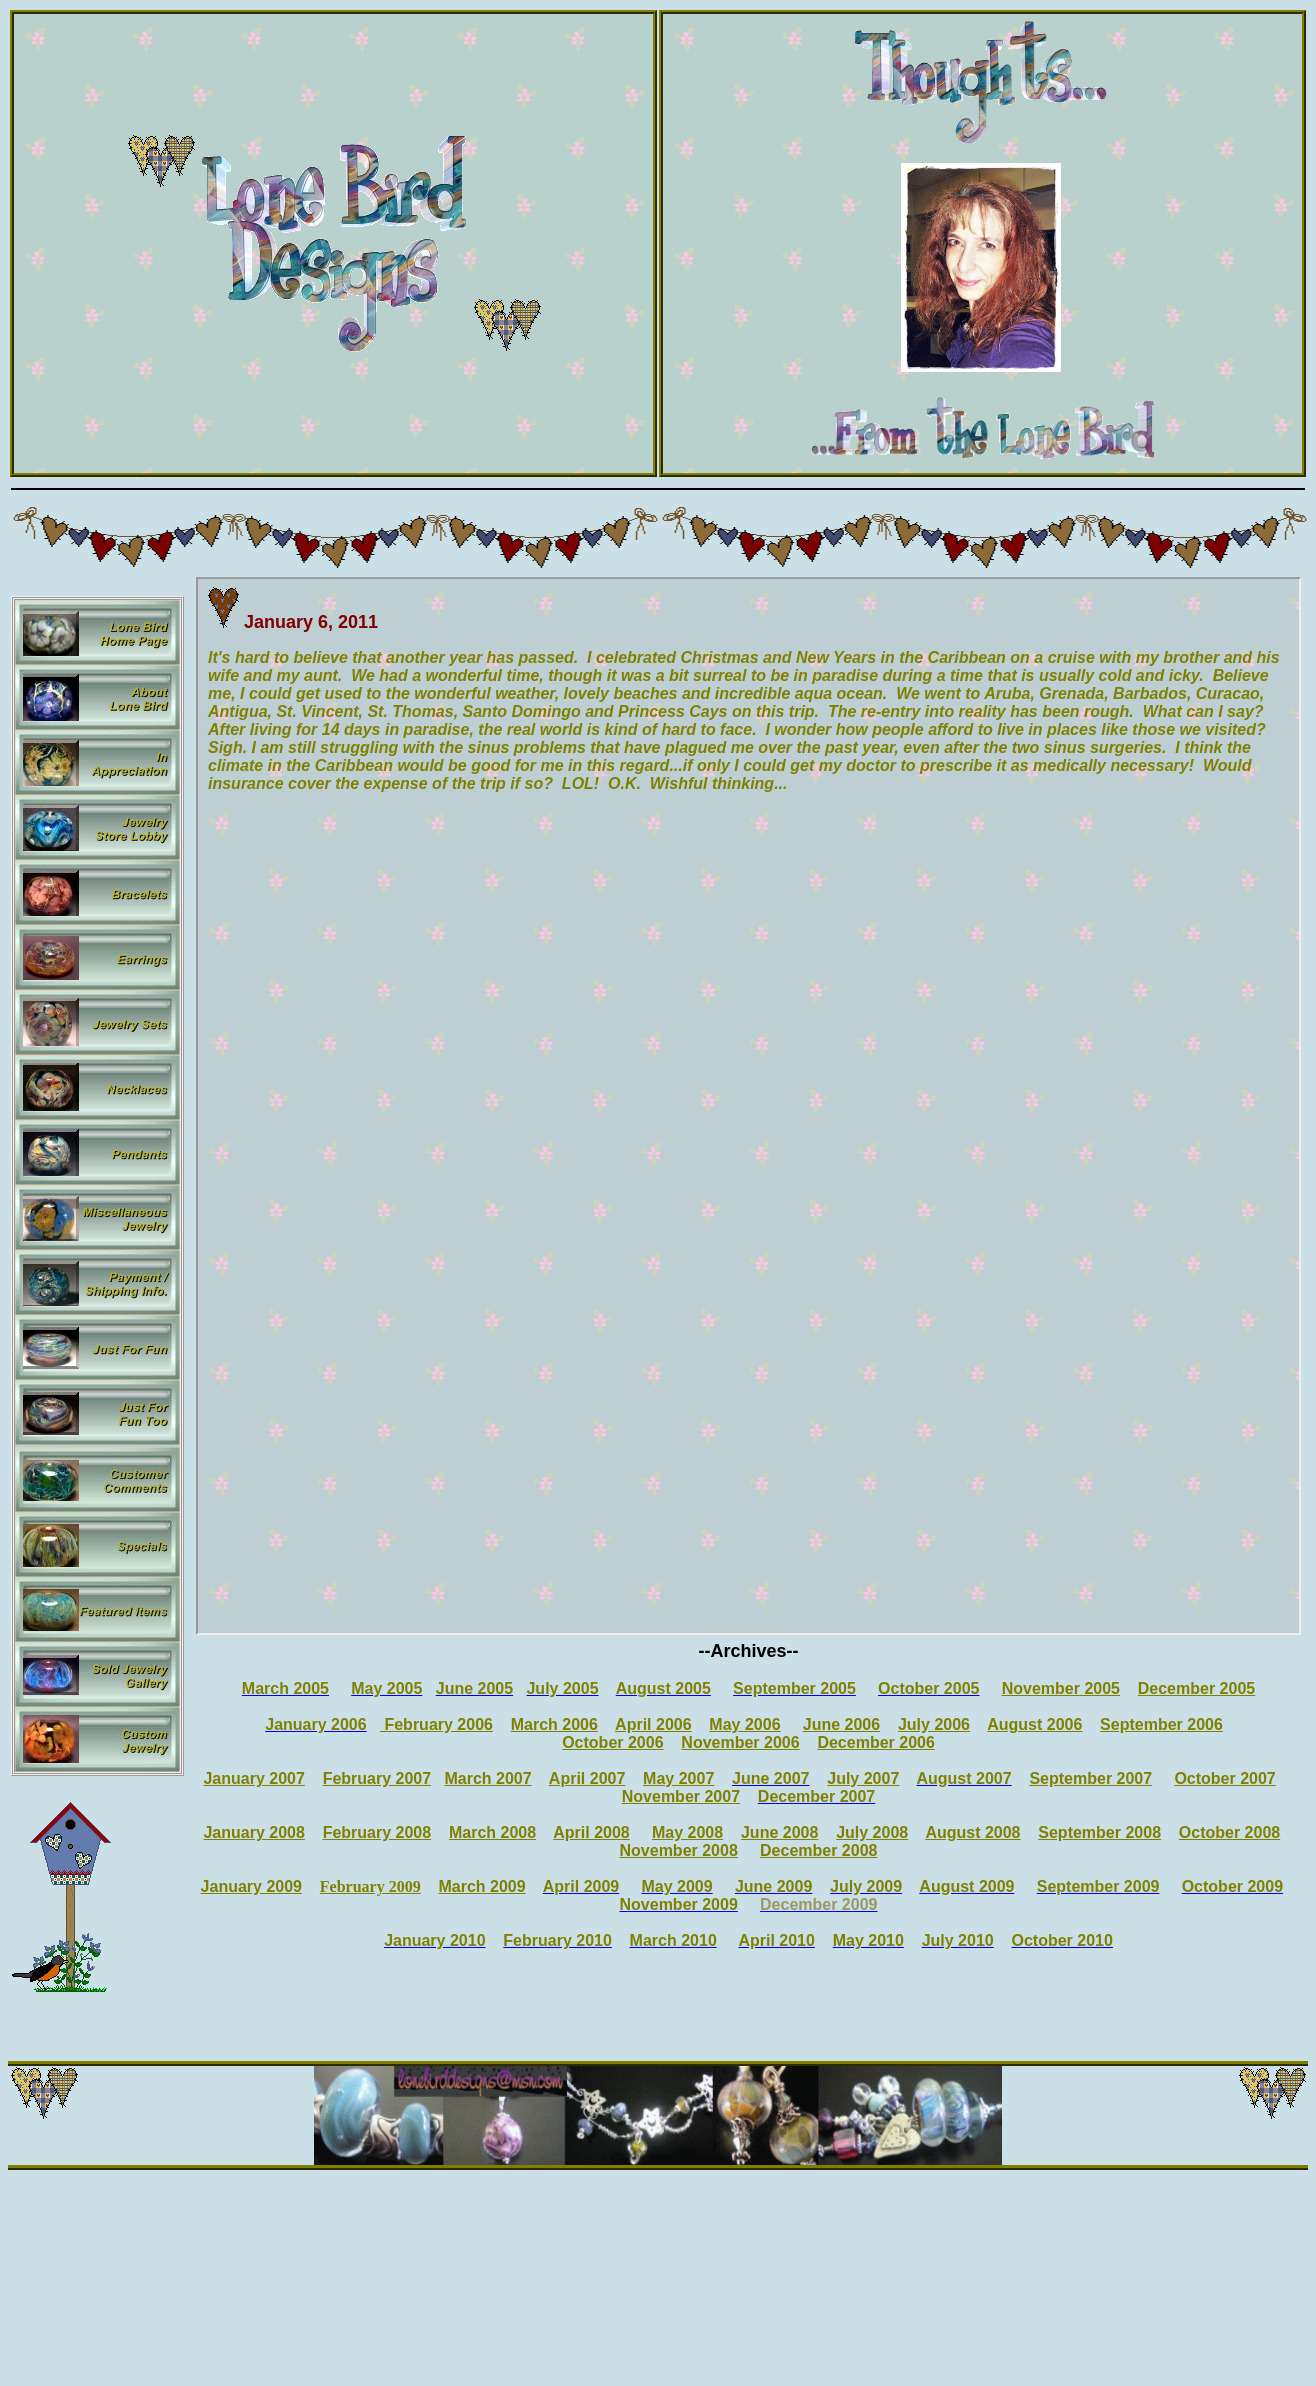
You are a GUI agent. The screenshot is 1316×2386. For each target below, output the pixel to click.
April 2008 (591, 1832)
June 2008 (779, 1832)
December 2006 (875, 1742)
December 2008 (818, 1850)
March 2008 (492, 1832)
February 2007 (377, 1778)
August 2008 (972, 1832)
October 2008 (1229, 1832)
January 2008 (253, 1832)
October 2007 (1224, 1778)
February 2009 (370, 1886)
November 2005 (1061, 1688)
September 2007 (1090, 1778)
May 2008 (687, 1832)
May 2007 (678, 1778)
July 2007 (863, 1778)
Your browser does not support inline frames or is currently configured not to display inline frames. (748, 1106)
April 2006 (653, 1724)
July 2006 (934, 1724)
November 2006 (740, 1742)
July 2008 (872, 1832)
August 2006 (1034, 1724)
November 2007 (681, 1796)
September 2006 (1161, 1724)
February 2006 (436, 1724)
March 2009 (481, 1886)
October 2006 (612, 1742)
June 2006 (841, 1724)
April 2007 (587, 1778)
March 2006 (554, 1724)
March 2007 (487, 1778)
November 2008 (679, 1850)
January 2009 (251, 1886)
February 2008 (377, 1832)
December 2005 (1196, 1688)
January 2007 (253, 1778)
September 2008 (1099, 1832)
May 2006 (744, 1724)
